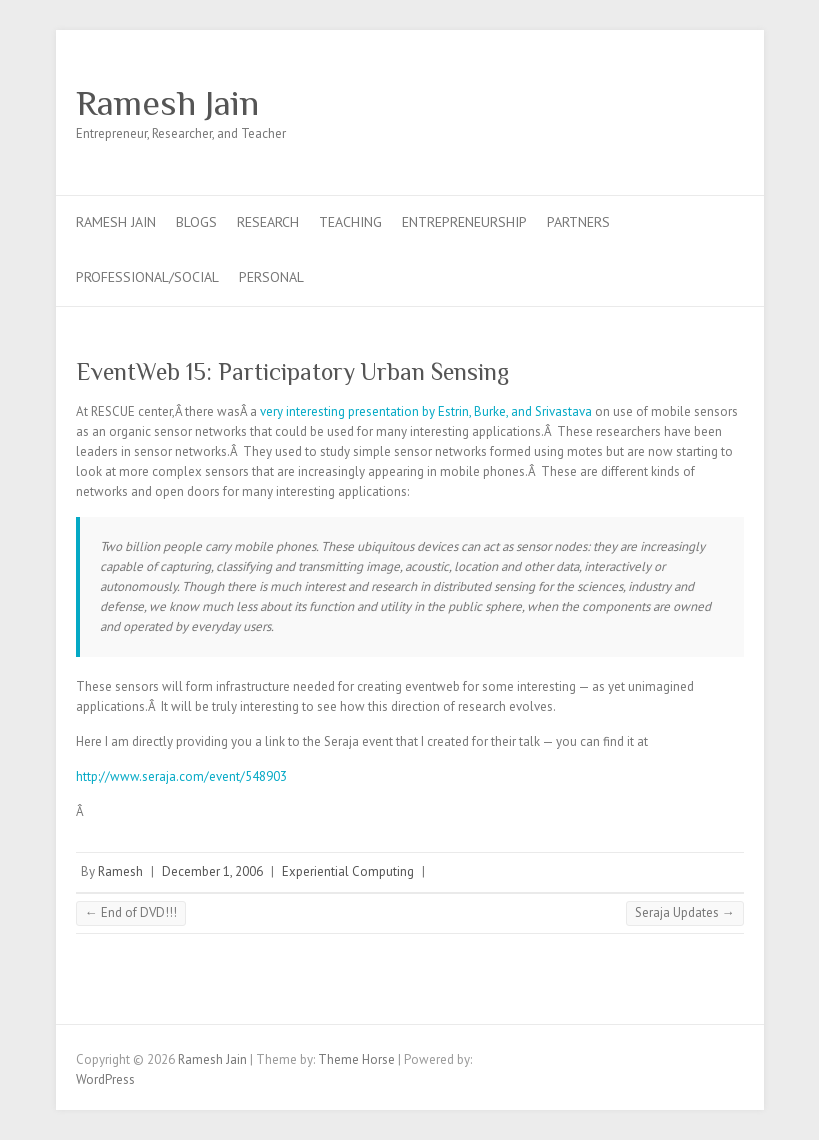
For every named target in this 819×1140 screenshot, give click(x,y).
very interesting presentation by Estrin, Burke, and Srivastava (426, 411)
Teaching (350, 222)
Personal (271, 277)
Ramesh (120, 871)
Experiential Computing (348, 871)
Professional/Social (147, 277)
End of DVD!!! (131, 912)
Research (268, 222)
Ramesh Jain (167, 103)
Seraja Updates (685, 912)
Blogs (196, 222)
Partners (578, 222)
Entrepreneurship (464, 222)
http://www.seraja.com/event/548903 (181, 776)
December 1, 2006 (212, 871)
